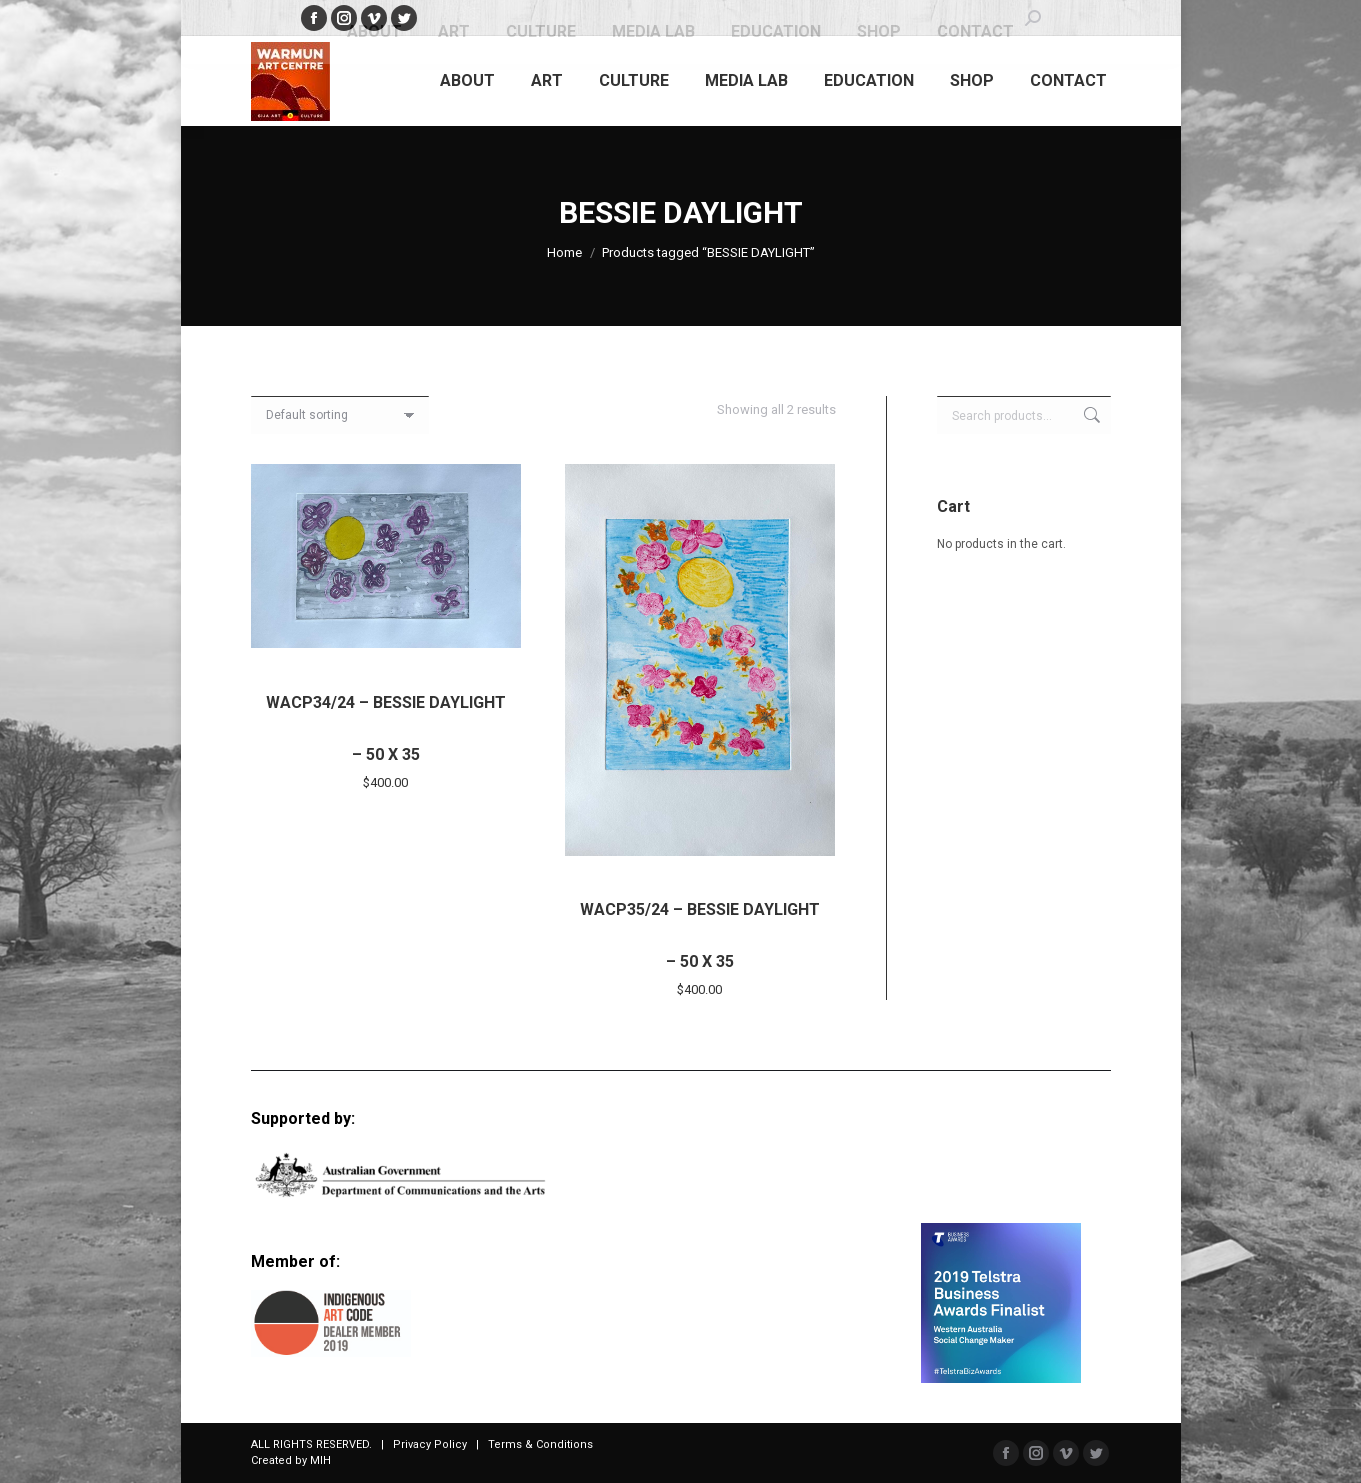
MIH (320, 1460)
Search (1090, 415)
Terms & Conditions (540, 1444)
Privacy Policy (430, 1444)
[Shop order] (340, 415)
